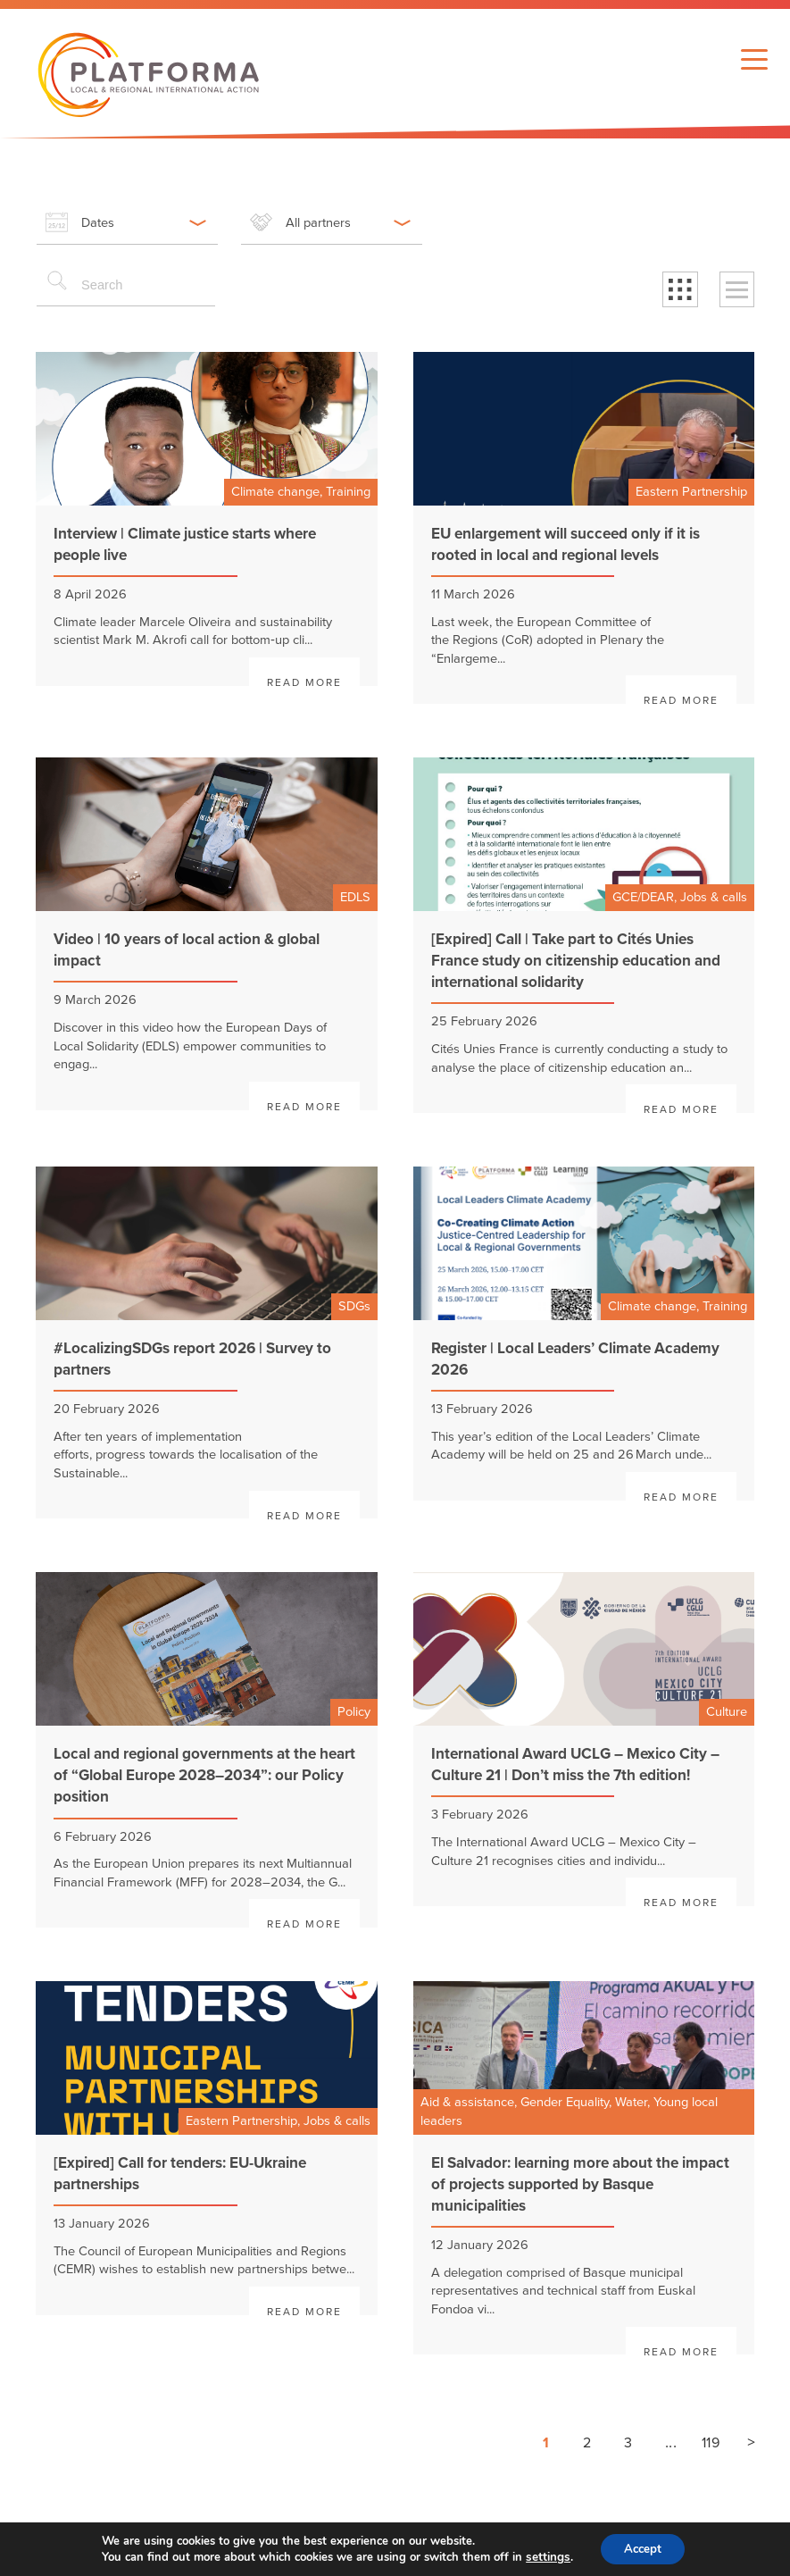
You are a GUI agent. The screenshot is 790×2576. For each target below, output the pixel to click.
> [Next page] (751, 2442)
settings (543, 2556)
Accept (641, 2547)
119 (710, 2443)
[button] (680, 289)
